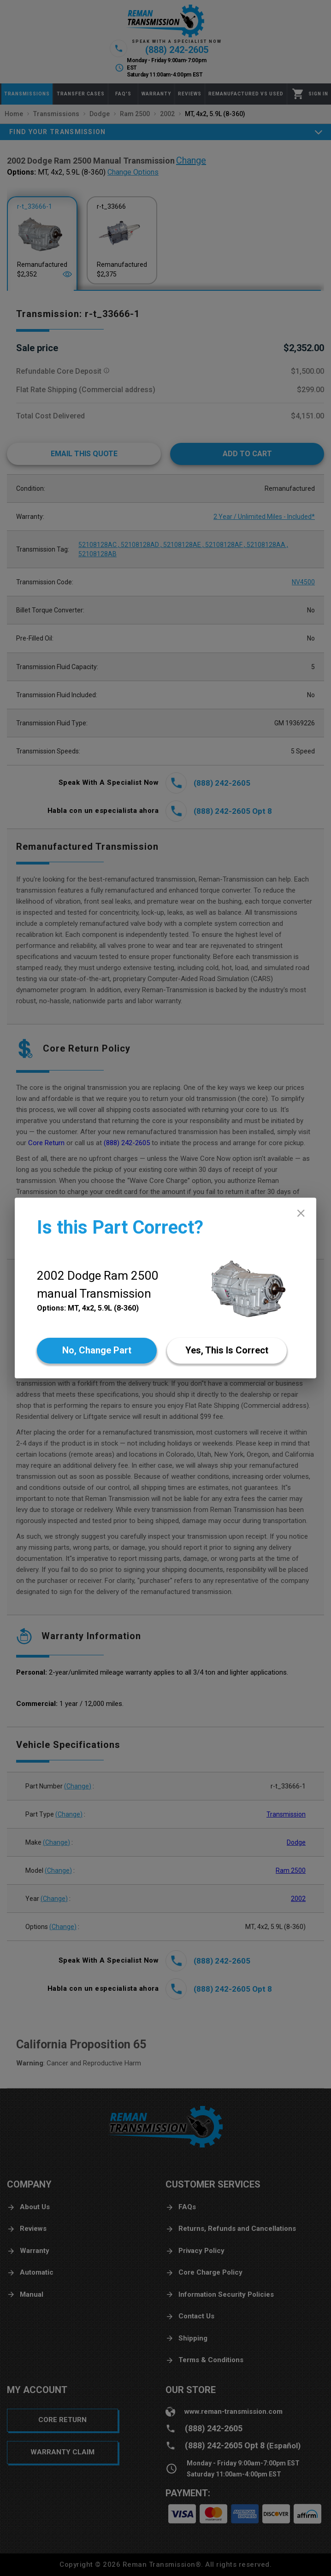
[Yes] (227, 1351)
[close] (301, 1213)
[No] (97, 1351)
